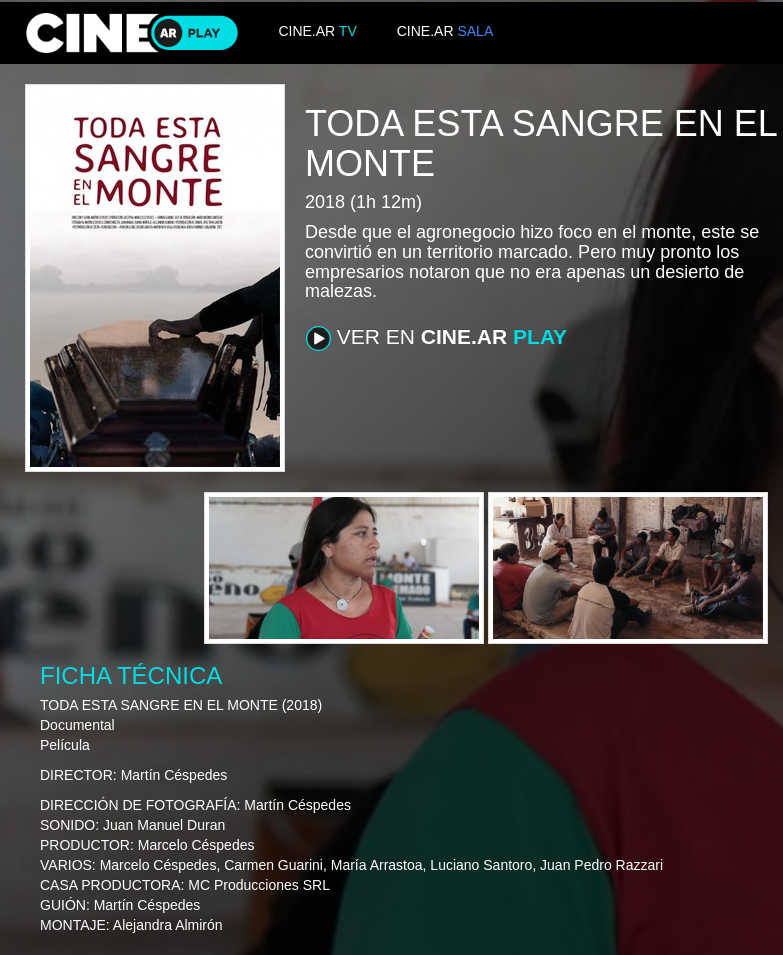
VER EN (436, 338)
